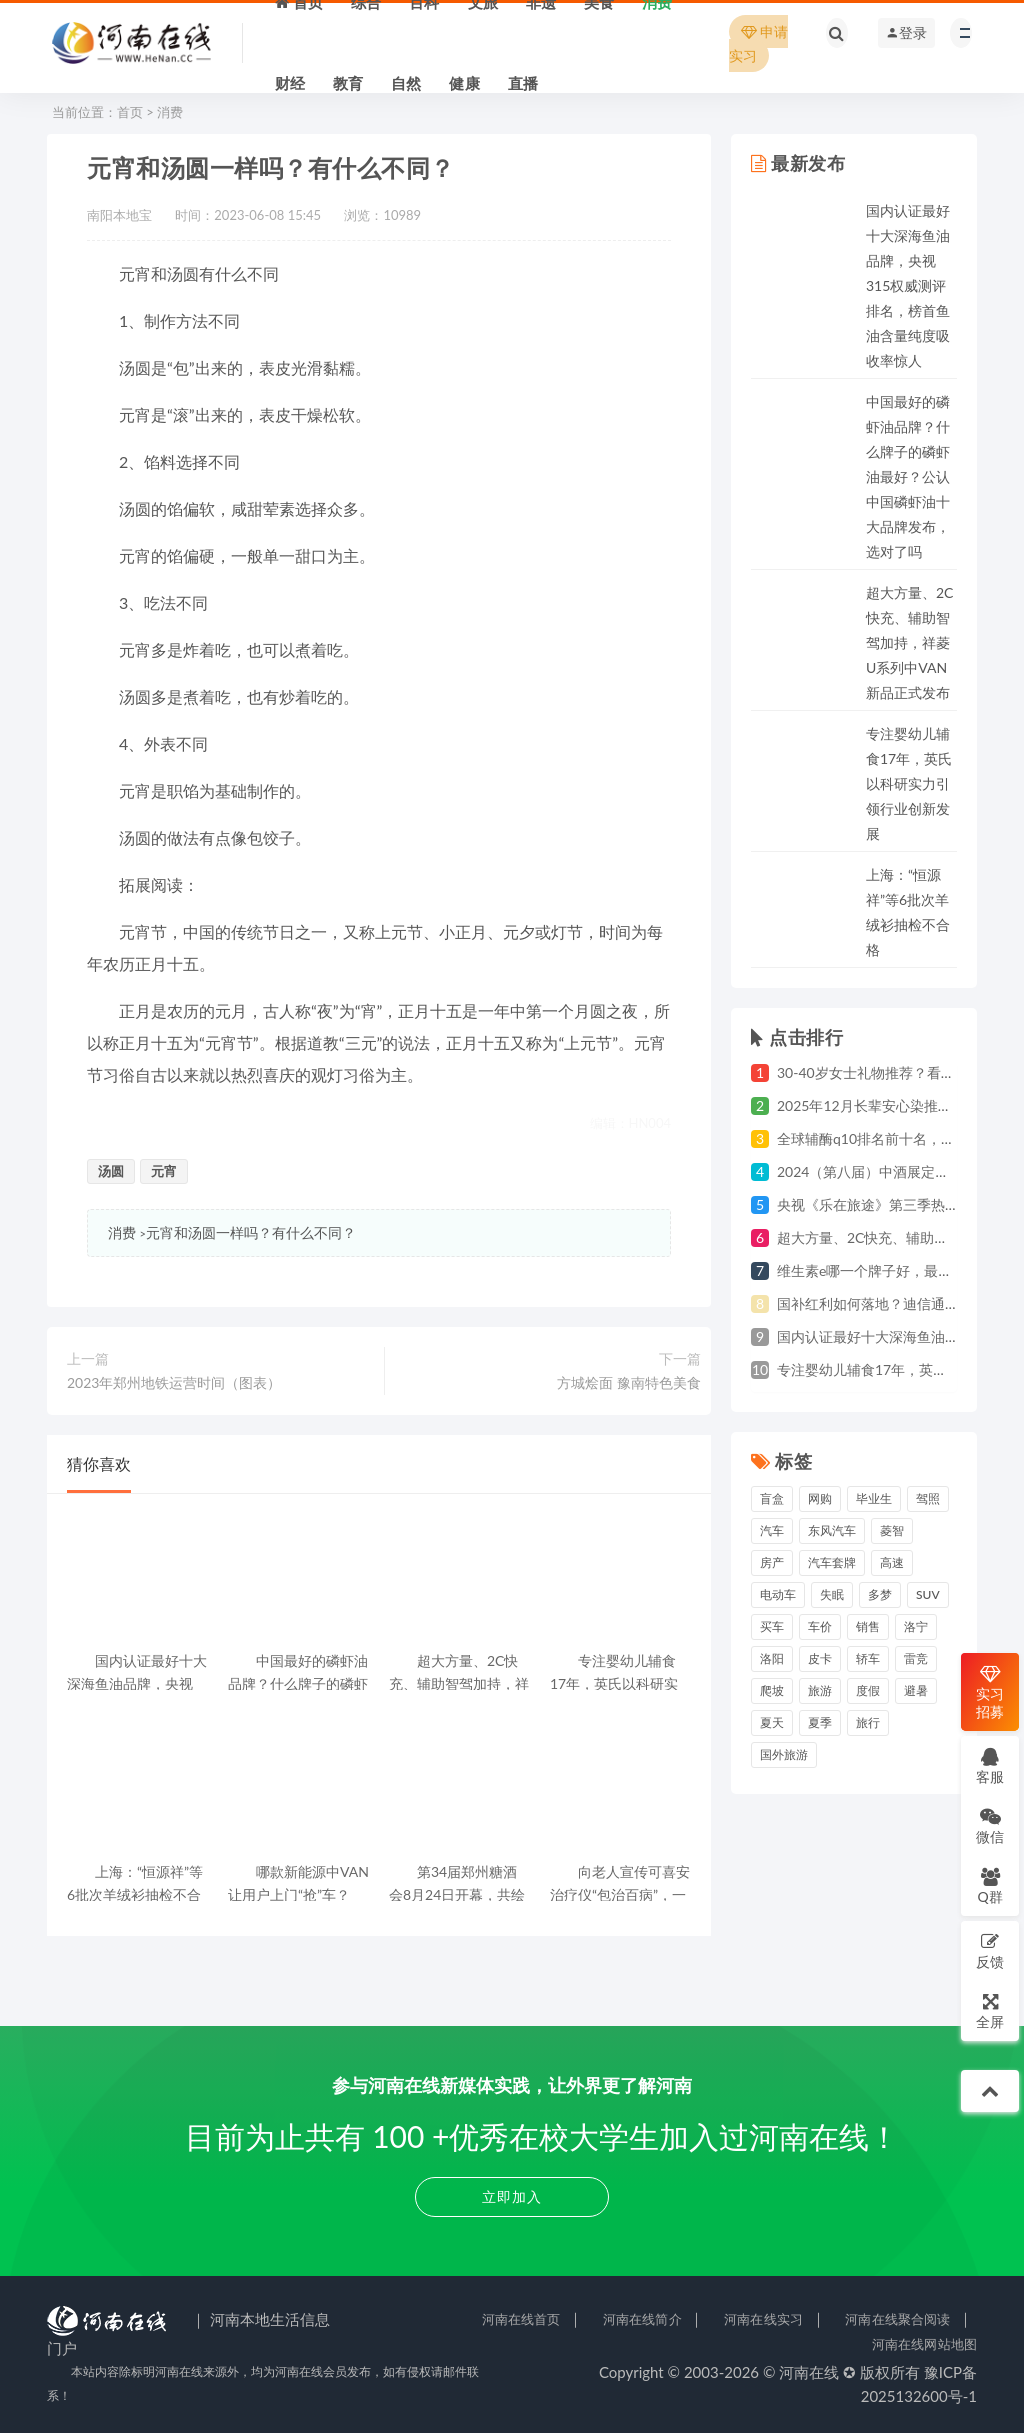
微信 (990, 1825)
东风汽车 (832, 1530)
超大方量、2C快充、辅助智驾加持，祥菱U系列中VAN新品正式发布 (909, 642)
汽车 (772, 1530)
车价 (820, 1626)
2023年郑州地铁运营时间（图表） (174, 1382)
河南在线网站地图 (924, 2344)
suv (928, 1594)
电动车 (778, 1594)
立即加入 (512, 2196)
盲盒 (772, 1498)
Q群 (989, 1885)
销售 (868, 1626)
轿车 (868, 1658)
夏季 (820, 1722)
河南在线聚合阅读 (897, 2319)
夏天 (772, 1722)
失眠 (832, 1594)
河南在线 (809, 2372)
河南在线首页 (521, 2319)
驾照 (928, 1498)
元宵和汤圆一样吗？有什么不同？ (251, 1232)
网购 (820, 1498)
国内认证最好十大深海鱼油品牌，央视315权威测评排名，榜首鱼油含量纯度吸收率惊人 (908, 285)
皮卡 (820, 1658)
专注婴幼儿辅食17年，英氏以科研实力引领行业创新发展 (909, 783)
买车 (772, 1626)
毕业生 (874, 1498)
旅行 (868, 1722)
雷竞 (916, 1658)
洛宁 (916, 1626)
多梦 (880, 1594)
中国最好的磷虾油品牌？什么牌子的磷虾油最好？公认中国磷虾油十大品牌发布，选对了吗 (908, 476)
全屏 (990, 2010)
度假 (868, 1690)
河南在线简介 (642, 2319)
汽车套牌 (832, 1562)
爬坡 (772, 1690)
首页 (130, 112)
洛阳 (772, 1658)
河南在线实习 (763, 2319)
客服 (990, 1765)
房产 (772, 1562)
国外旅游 (784, 1754)
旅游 (820, 1690)
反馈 (990, 1950)
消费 (170, 112)
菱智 (892, 1530)
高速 (892, 1562)
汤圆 (111, 1171)
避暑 (916, 1690)
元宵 (164, 1171)
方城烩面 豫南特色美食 (629, 1382)
